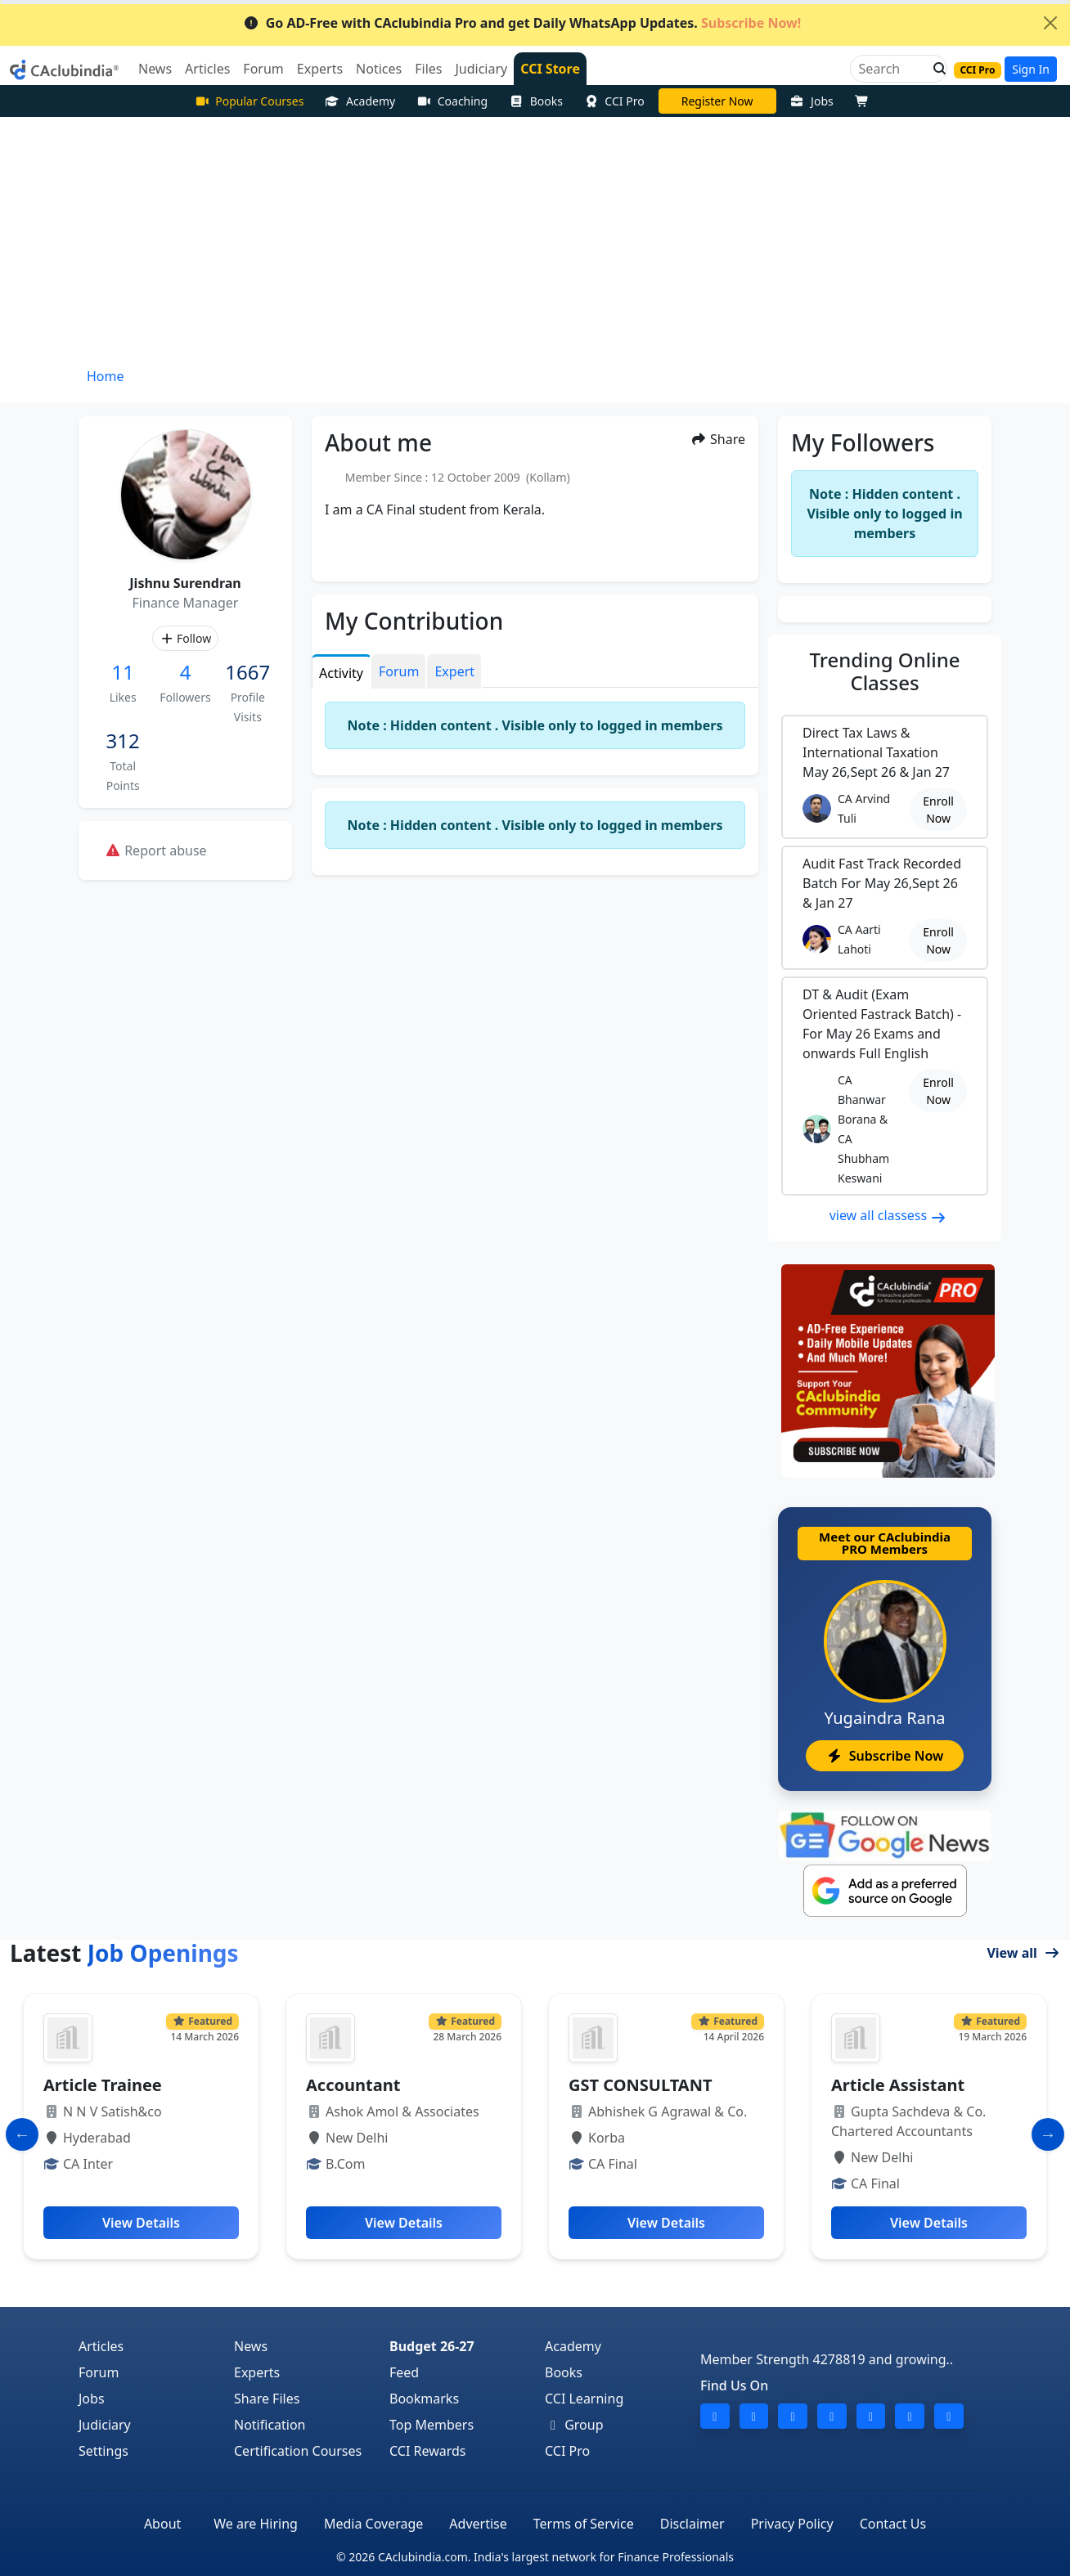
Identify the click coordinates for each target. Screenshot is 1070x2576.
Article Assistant (897, 2085)
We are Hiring (256, 2524)
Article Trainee (102, 2085)
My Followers (862, 442)
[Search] (892, 68)
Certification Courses (298, 2451)
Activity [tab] (341, 673)
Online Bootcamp (716, 101)
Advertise (477, 2524)
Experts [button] (320, 69)
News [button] (155, 69)
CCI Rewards (427, 2451)
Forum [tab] (399, 671)
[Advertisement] (535, 239)
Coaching (452, 101)
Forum (99, 2372)
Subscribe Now (884, 1756)
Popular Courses (249, 101)
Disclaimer (692, 2524)
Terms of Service (583, 2524)
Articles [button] (207, 69)
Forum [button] (263, 69)
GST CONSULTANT (640, 2085)
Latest (124, 1952)
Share (717, 439)
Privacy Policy (792, 2524)
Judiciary (105, 2425)
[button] (935, 69)
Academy (360, 101)
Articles (101, 2346)
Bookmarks (424, 2399)
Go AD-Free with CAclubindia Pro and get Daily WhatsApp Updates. (522, 23)
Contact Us (893, 2524)
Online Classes (885, 671)
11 (122, 671)
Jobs (812, 101)
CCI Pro (614, 101)
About (162, 2524)
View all (1023, 1953)
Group (574, 2425)
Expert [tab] (454, 671)
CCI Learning (584, 2399)
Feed (404, 2372)
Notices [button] (379, 69)
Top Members (431, 2425)
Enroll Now (938, 809)
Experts (257, 2372)
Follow (185, 638)
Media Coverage (373, 2524)
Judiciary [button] (481, 69)
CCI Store (550, 69)
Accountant (353, 2085)
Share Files (266, 2399)
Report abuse (156, 850)
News (251, 2346)
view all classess (888, 1215)
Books (536, 101)
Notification (270, 2425)
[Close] (1050, 23)
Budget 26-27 (431, 2346)
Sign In (1031, 69)
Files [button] (428, 69)
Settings (103, 2451)
